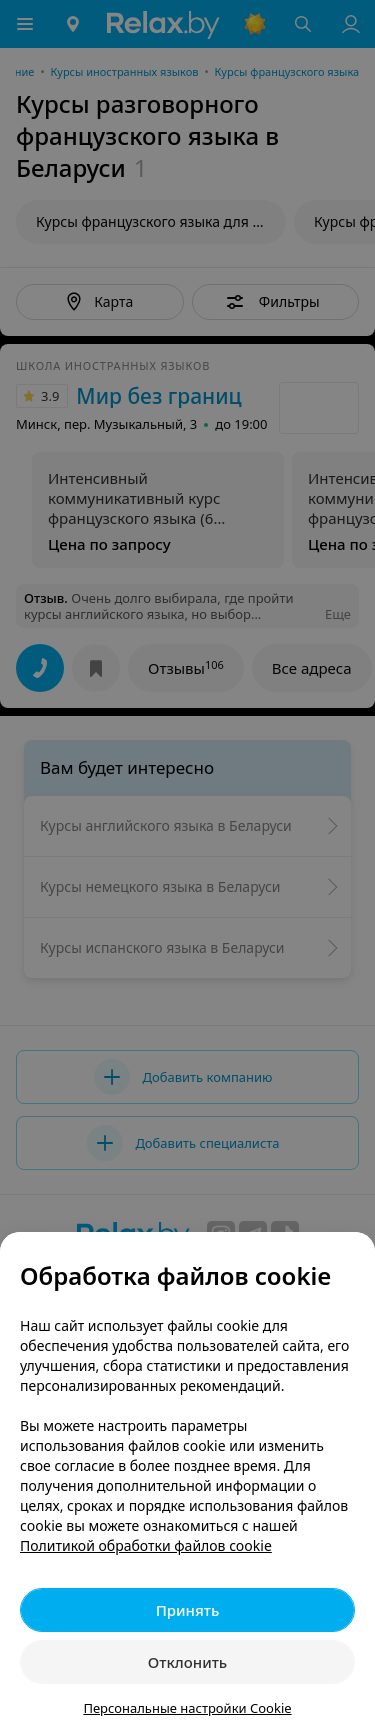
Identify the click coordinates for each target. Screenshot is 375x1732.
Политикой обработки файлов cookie (146, 1545)
